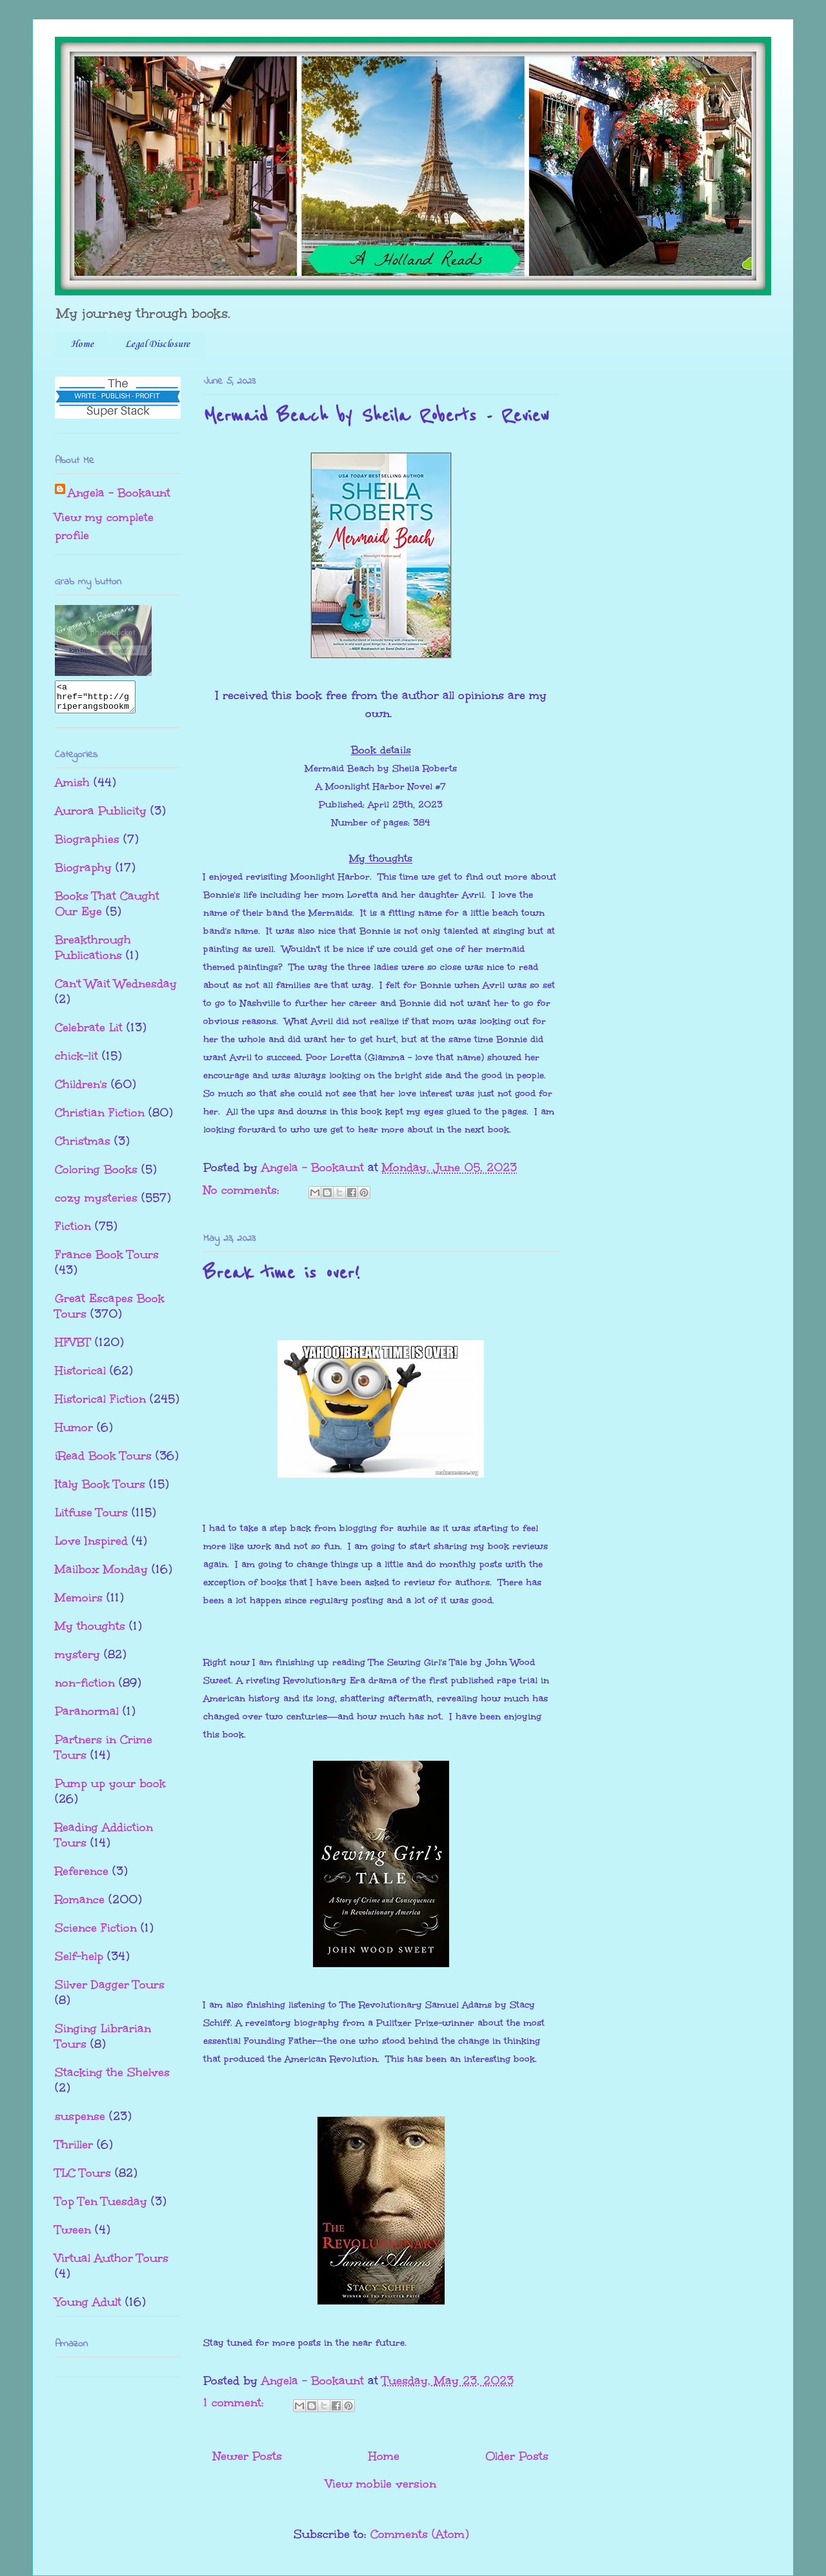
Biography (83, 873)
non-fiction (85, 1688)
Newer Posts (247, 2456)
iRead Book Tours (103, 1461)
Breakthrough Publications (93, 953)
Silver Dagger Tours (110, 1990)
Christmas (82, 1146)
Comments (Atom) (419, 2534)
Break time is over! (281, 1273)
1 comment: (235, 2402)
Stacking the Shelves (112, 2078)
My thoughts (90, 1632)
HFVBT (73, 1348)
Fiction (73, 1232)
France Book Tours (107, 1260)
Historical (80, 1376)
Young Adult (88, 2307)
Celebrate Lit (89, 1033)
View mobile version (381, 2484)
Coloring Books (96, 1175)
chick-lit (76, 1061)
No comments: (243, 1190)
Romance (80, 1905)
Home (82, 344)
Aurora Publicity (100, 816)
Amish (72, 788)
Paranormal (87, 1717)
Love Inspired (91, 1546)
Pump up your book (110, 1789)
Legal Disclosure (157, 344)
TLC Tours (83, 2178)
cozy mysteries (96, 1203)
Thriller (74, 2150)
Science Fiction (96, 1933)
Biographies (87, 845)
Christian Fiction (100, 1118)
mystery (77, 1660)
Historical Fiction (100, 1404)
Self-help (79, 1962)
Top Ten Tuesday (101, 2207)
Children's (81, 1090)
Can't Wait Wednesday (116, 989)
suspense (80, 2122)
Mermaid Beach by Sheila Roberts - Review (376, 416)
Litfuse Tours (91, 1518)
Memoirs (79, 1603)
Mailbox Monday (101, 1575)
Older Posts (517, 2456)
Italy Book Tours (100, 1490)
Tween (73, 2235)
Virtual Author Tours (111, 2264)
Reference (81, 1877)
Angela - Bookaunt (119, 492)
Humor (74, 1433)
